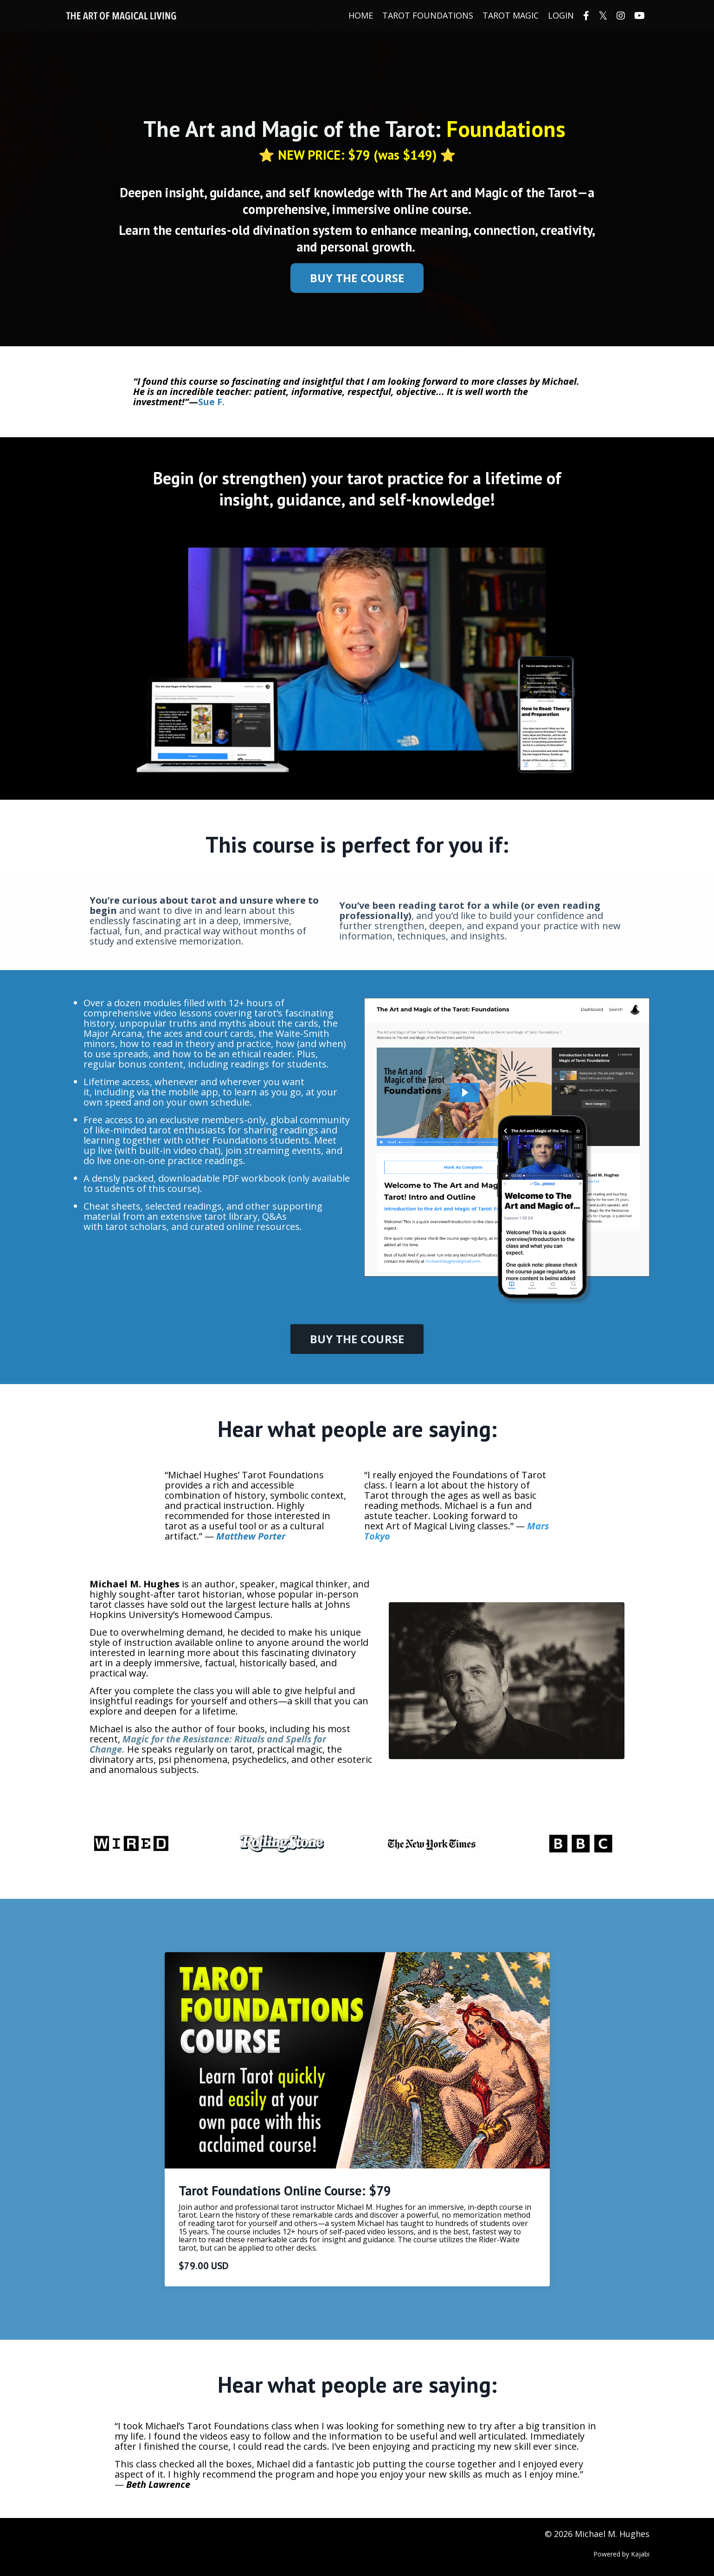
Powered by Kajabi (621, 2554)
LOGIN (561, 15)
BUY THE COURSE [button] (357, 277)
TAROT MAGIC (510, 15)
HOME (360, 15)
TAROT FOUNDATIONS (427, 15)
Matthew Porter (250, 1536)
